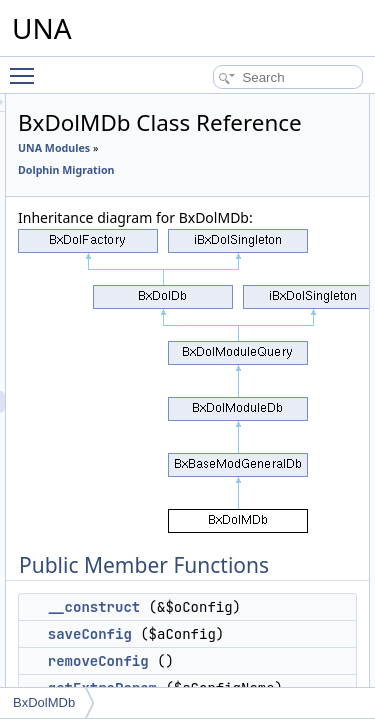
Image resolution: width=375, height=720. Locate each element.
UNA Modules (167, 176)
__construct (207, 657)
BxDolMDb (44, 702)
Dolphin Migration (179, 198)
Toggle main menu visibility (27, 67)
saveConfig (203, 684)
